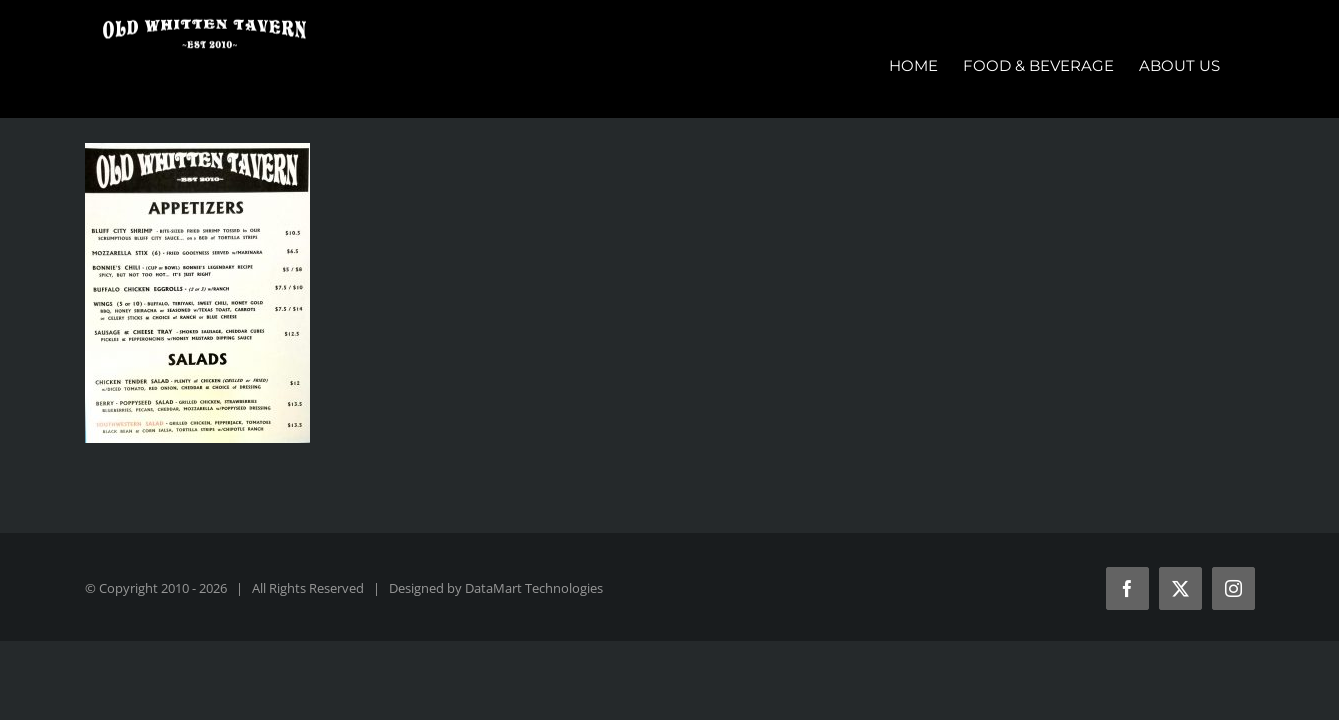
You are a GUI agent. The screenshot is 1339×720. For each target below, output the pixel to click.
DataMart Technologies (534, 588)
